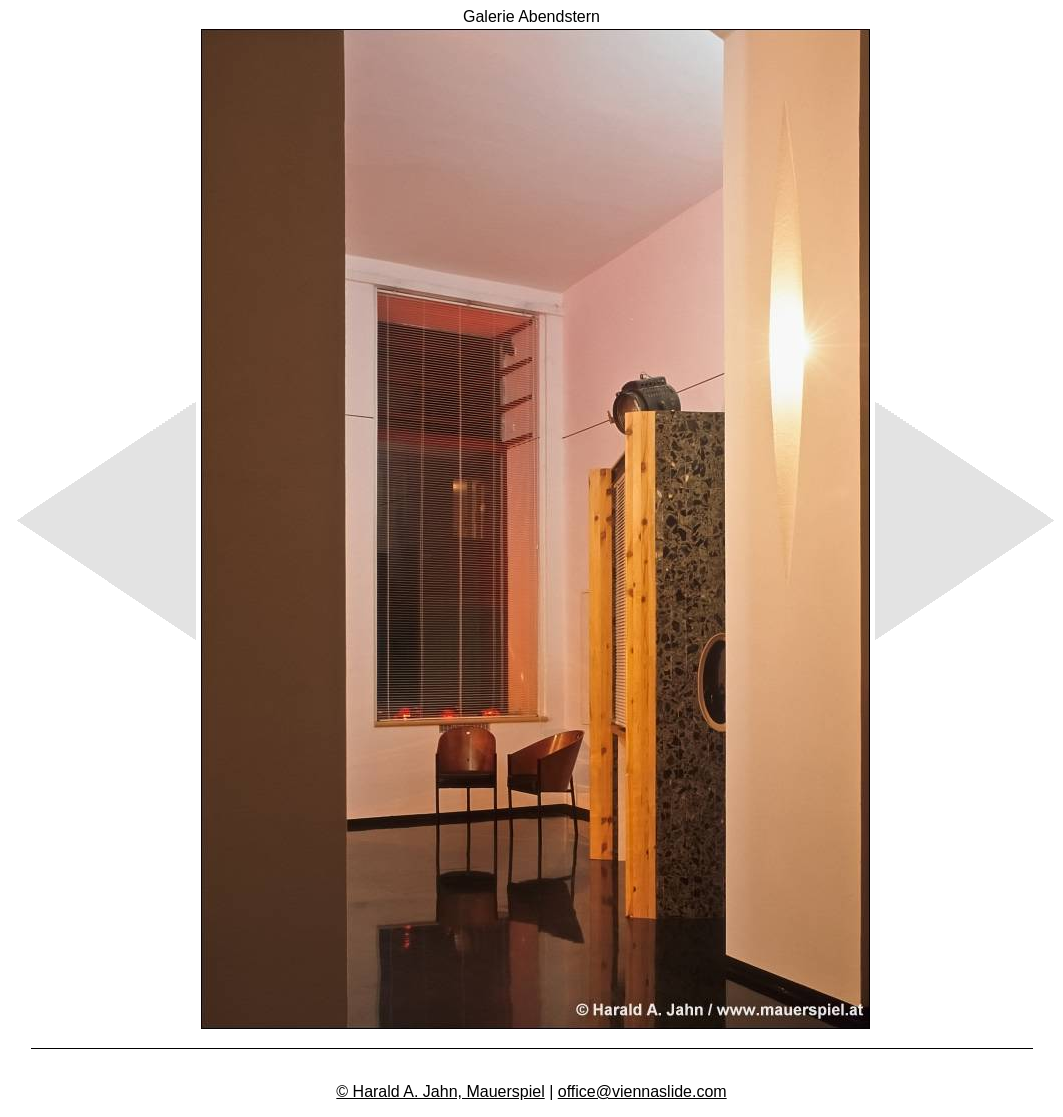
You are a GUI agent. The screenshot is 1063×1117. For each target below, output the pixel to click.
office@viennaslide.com (642, 1091)
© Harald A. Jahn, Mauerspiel (440, 1091)
